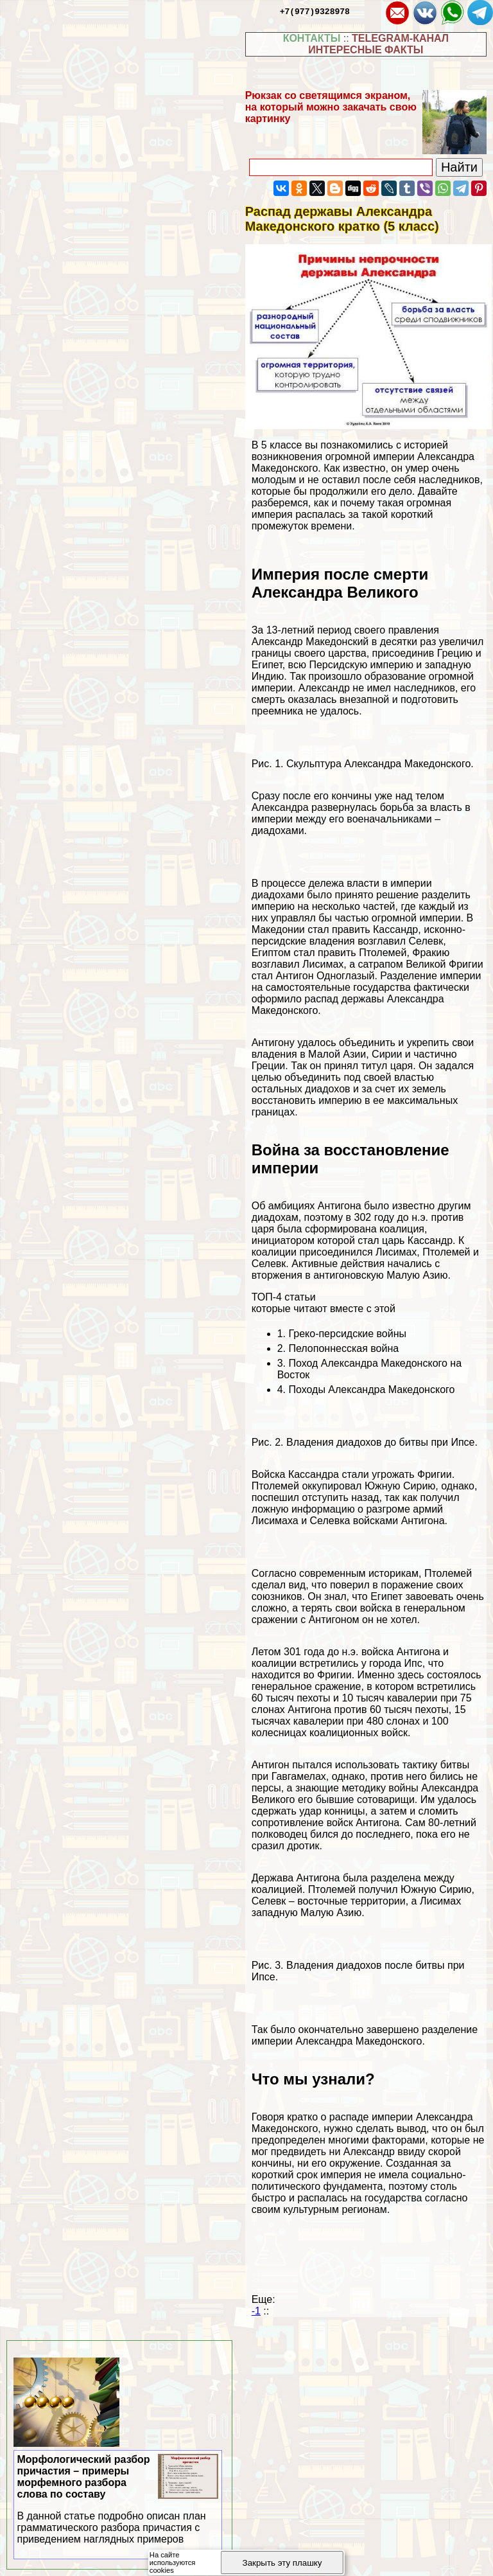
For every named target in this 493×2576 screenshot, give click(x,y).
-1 (256, 2310)
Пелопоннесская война (343, 1348)
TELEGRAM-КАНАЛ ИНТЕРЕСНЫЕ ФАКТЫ (378, 44)
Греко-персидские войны (347, 1333)
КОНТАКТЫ (312, 38)
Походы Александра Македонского (371, 1389)
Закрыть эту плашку (282, 2563)
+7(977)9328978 (315, 11)
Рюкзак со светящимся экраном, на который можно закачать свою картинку (331, 107)
